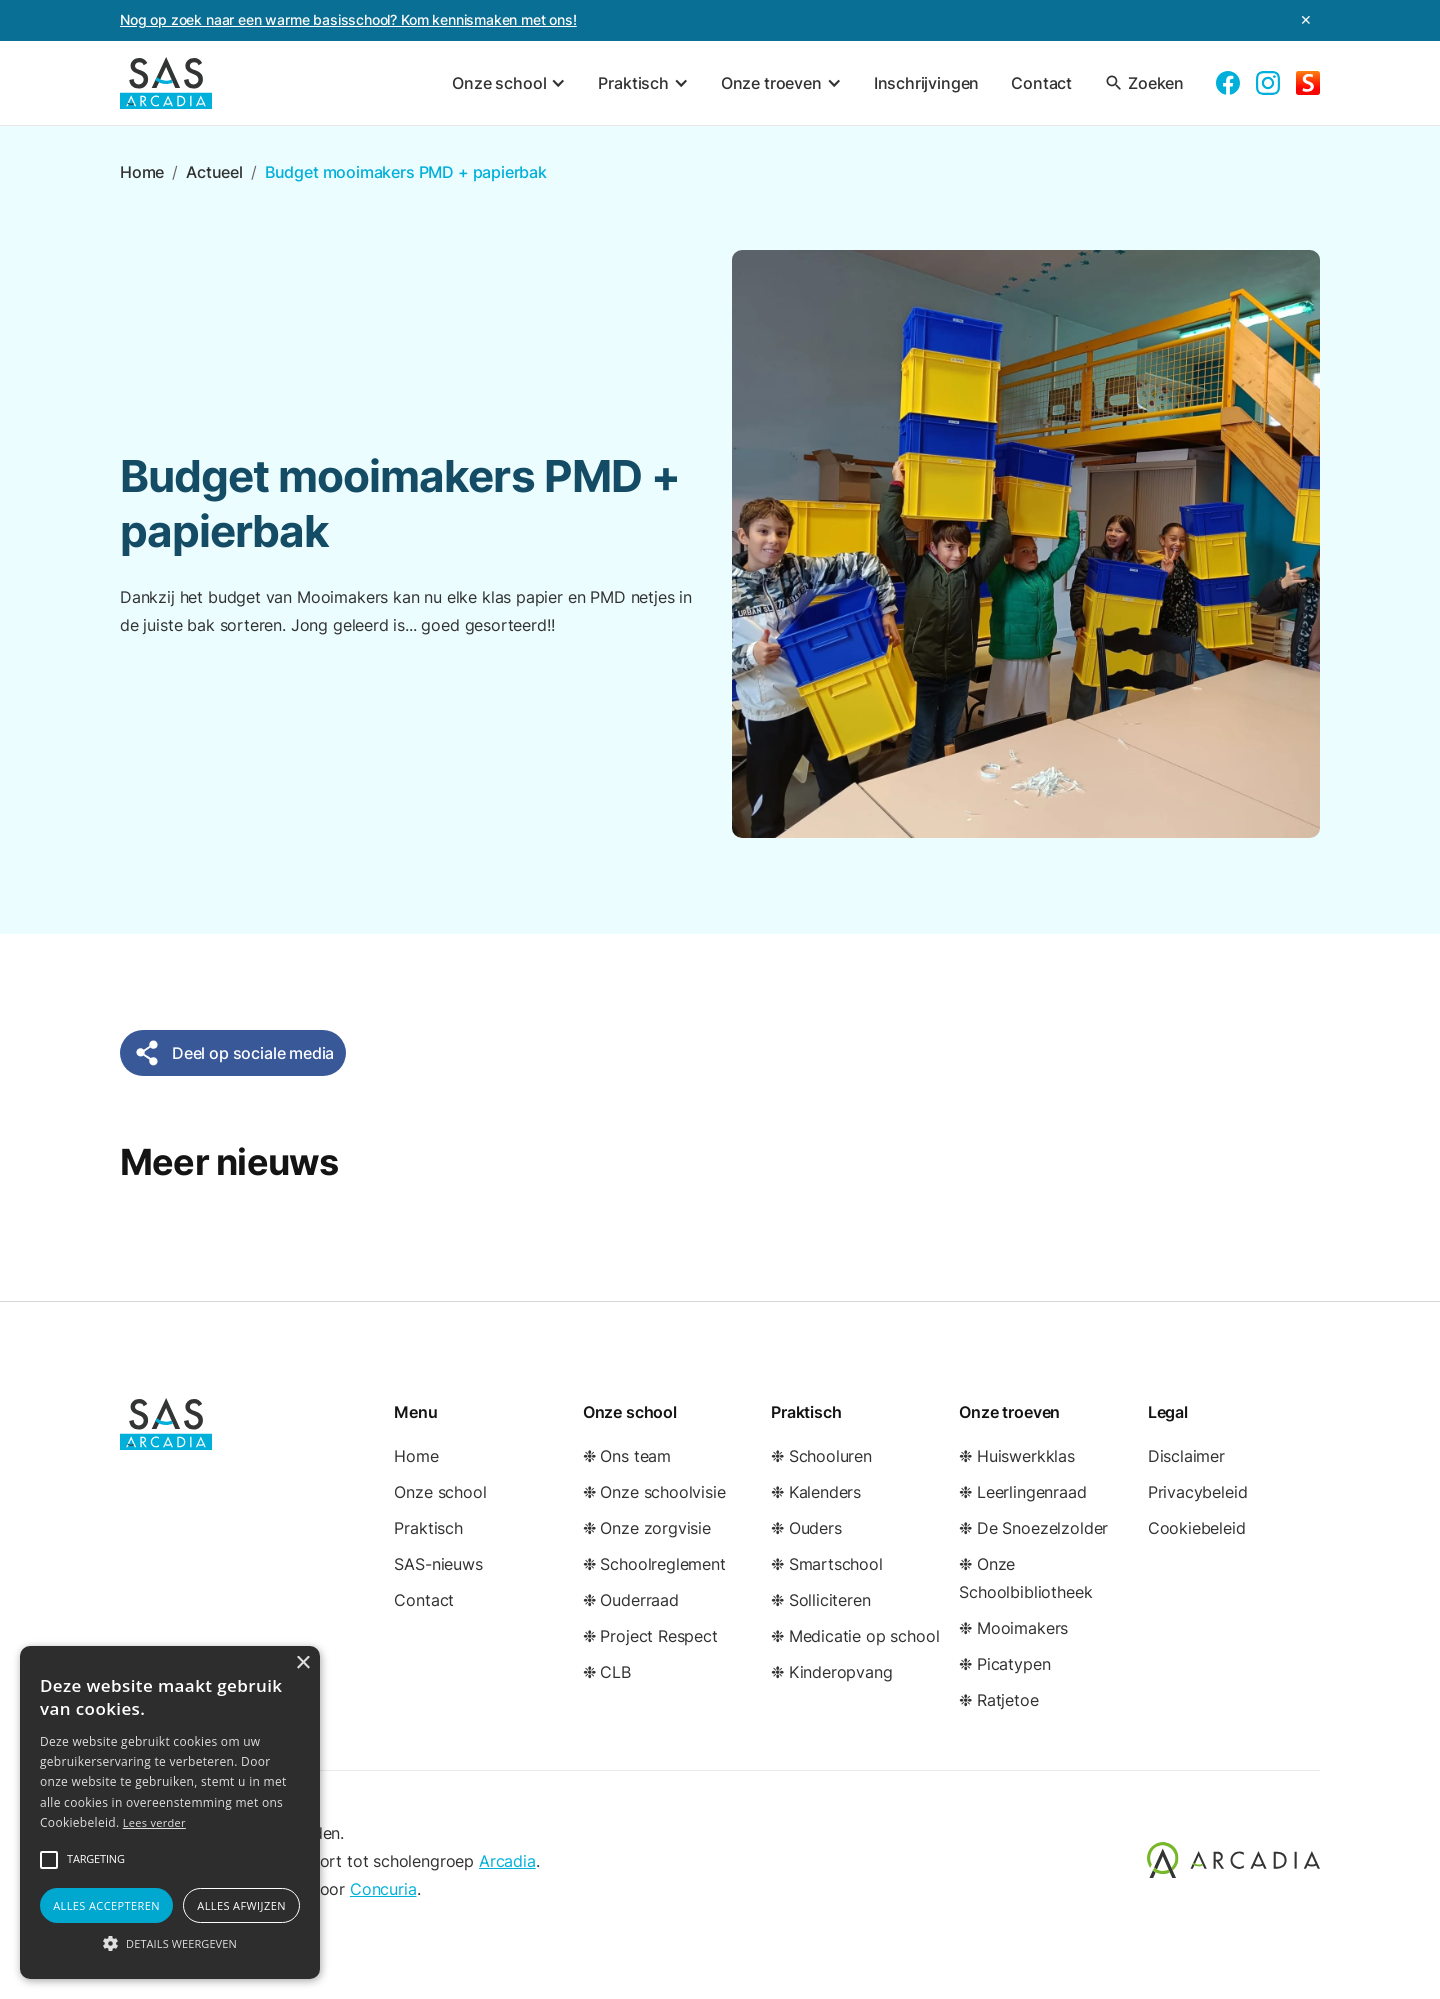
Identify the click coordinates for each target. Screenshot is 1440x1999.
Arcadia (507, 1861)
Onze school (440, 1492)
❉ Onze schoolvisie (654, 1492)
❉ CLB (607, 1672)
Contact (1041, 83)
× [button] (302, 1663)
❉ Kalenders (816, 1492)
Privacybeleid (1198, 1492)
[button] (509, 83)
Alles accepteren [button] (106, 1905)
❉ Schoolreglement (654, 1564)
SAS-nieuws (438, 1564)
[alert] (170, 1812)
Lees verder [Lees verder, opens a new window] (154, 1822)
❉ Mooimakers (1013, 1628)
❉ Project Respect (650, 1636)
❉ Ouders (806, 1528)
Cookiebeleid (1197, 1528)
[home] (166, 83)
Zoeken (1144, 83)
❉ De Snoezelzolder (1033, 1528)
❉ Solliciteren (821, 1600)
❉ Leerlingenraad (1022, 1492)
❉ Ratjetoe (998, 1700)
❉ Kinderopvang (832, 1672)
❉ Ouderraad (631, 1600)
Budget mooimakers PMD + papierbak (406, 172)
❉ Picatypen (1004, 1664)
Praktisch (428, 1528)
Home (142, 172)
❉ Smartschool (827, 1564)
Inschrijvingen (927, 83)
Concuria (383, 1889)
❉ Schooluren (821, 1456)
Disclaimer (1186, 1456)
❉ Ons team (627, 1456)
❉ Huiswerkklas (1017, 1456)
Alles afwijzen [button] (241, 1905)
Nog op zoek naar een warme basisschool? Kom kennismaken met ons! (348, 19)
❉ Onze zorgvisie (647, 1528)
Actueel (214, 172)
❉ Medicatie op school (855, 1636)
